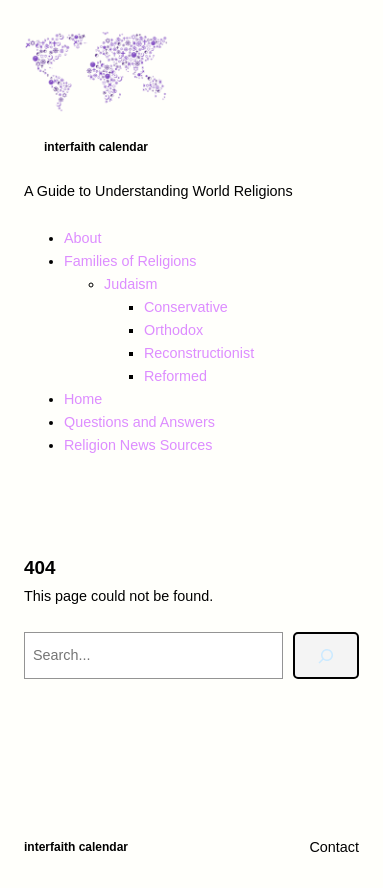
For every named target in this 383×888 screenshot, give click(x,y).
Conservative (186, 307)
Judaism (130, 284)
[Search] (326, 655)
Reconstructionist (199, 353)
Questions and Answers (139, 422)
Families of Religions (130, 261)
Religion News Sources (138, 445)
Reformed (175, 376)
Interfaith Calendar (96, 147)
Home (83, 399)
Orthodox (173, 330)
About (83, 238)
